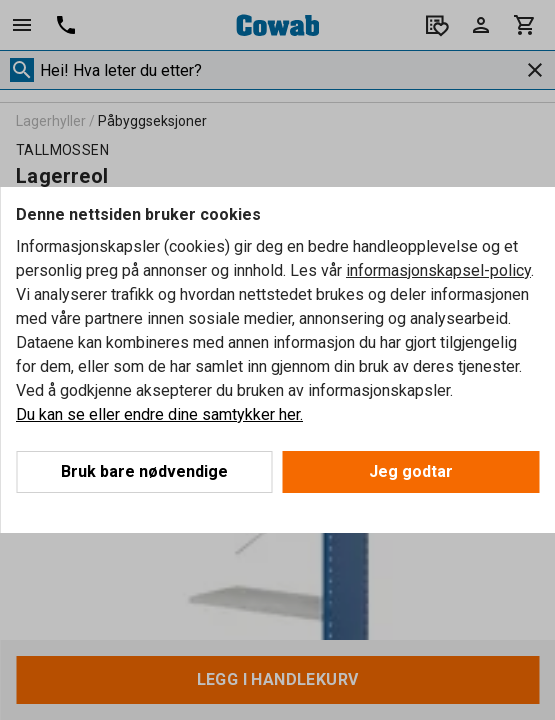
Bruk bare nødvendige (144, 471)
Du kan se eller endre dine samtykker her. (159, 414)
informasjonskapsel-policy (438, 270)
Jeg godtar (411, 471)
